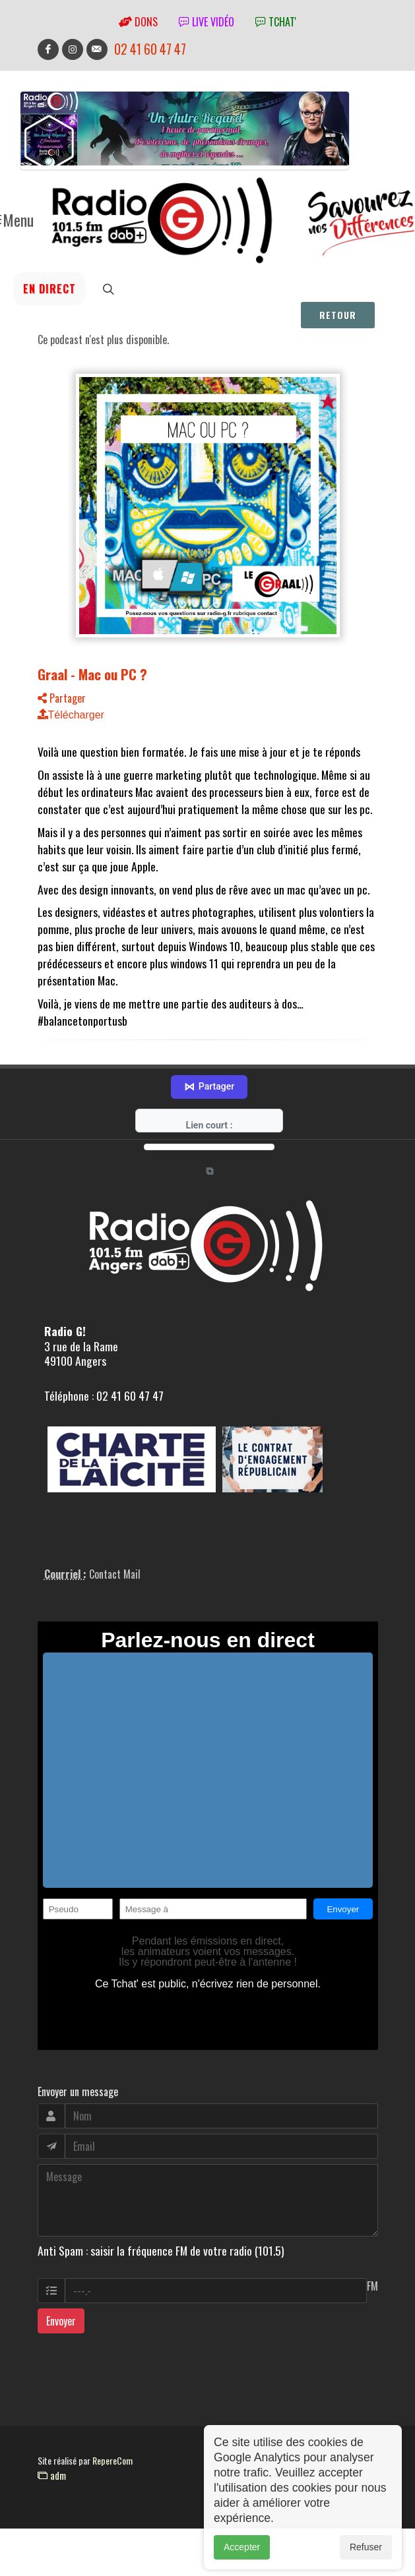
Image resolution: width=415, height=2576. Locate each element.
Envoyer (61, 2338)
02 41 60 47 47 (150, 49)
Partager (62, 698)
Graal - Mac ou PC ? (92, 674)
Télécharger (71, 714)
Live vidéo (206, 22)
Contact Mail (115, 1591)
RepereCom (112, 2477)
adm (52, 2492)
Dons (138, 22)
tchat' (275, 22)
